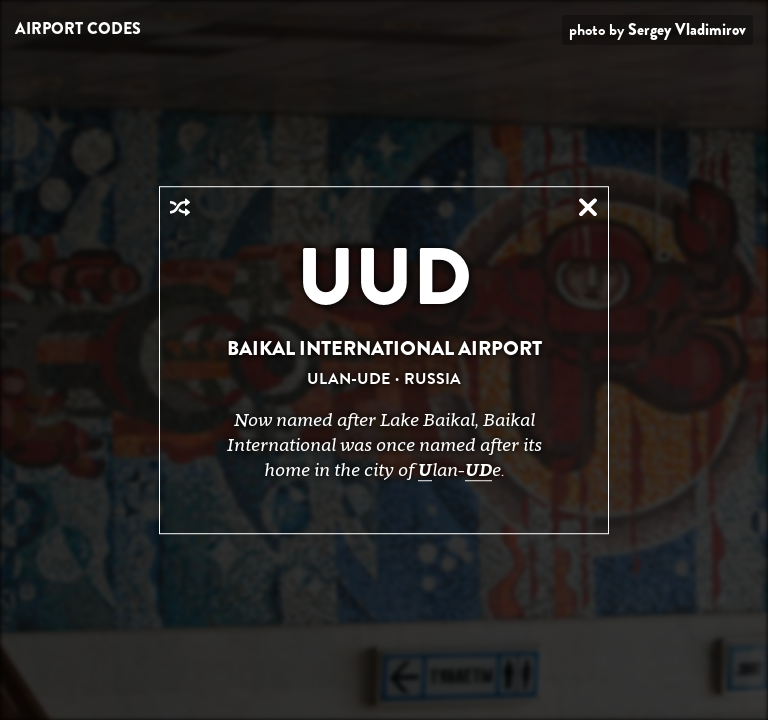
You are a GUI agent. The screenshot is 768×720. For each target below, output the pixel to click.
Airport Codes (78, 28)
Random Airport (180, 207)
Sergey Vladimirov (687, 29)
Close (588, 207)
